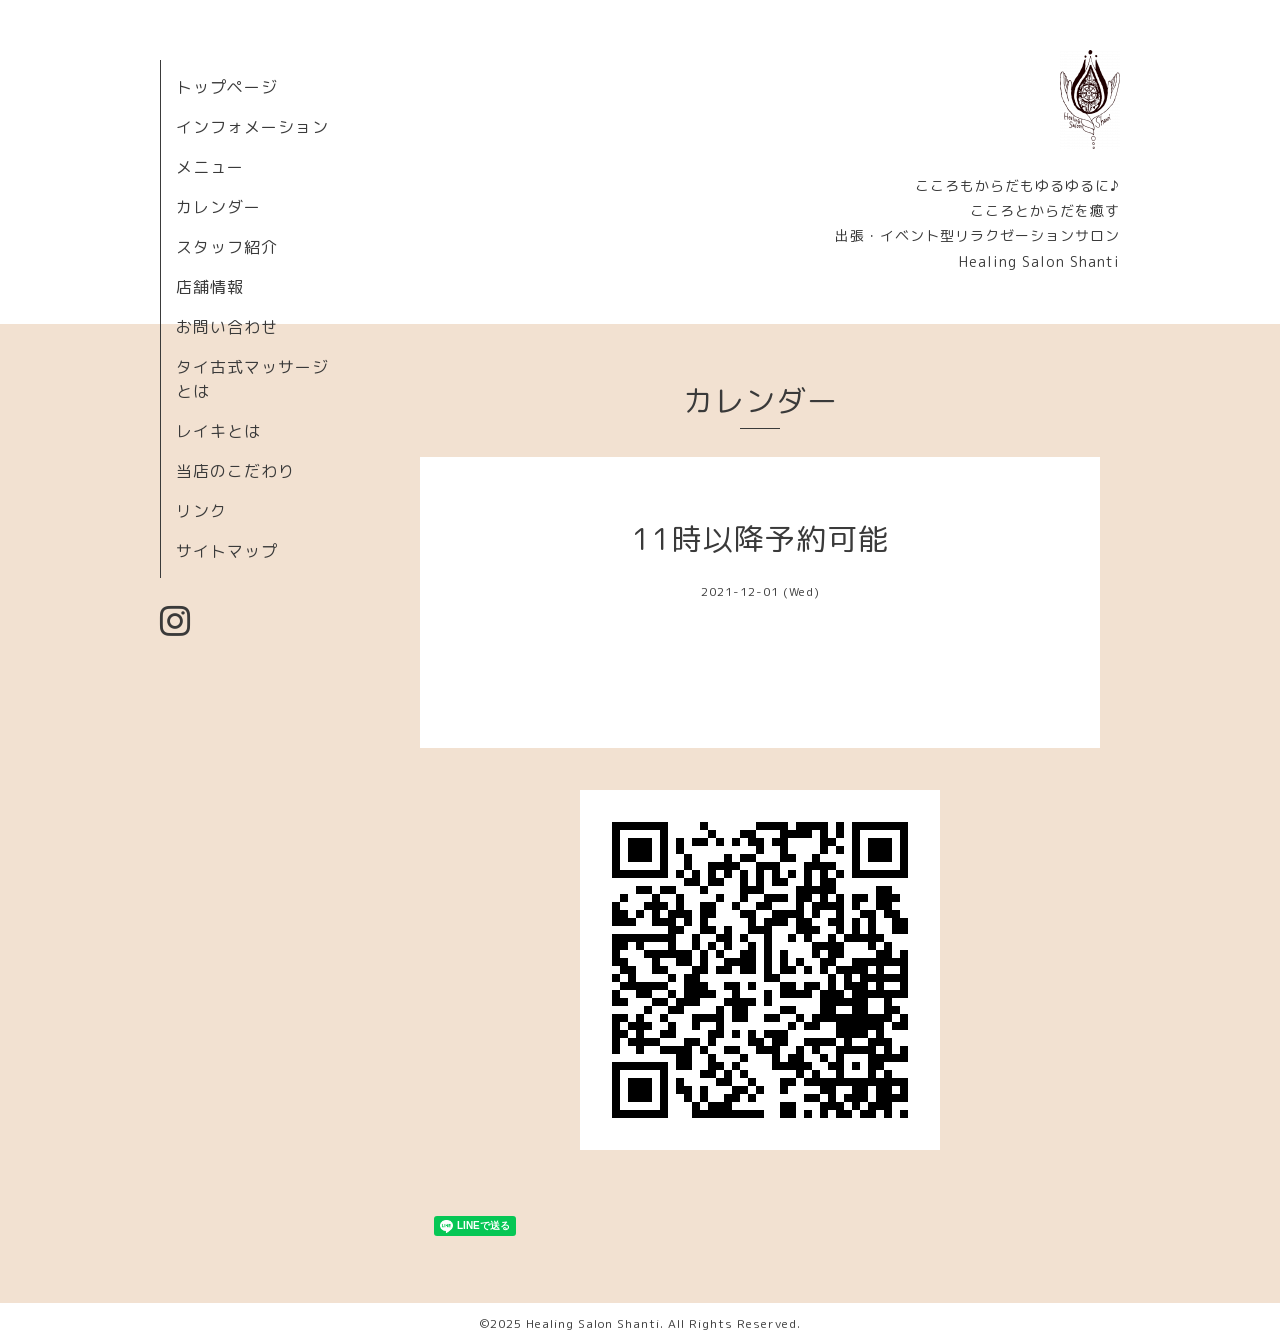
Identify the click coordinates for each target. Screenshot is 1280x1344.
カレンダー (218, 207)
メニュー (210, 167)
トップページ (227, 87)
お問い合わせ (227, 327)
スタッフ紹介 (227, 247)
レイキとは (218, 431)
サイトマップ (227, 551)
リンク (201, 511)
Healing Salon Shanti (593, 1323)
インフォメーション (252, 127)
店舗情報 (210, 287)
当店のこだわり (235, 471)
